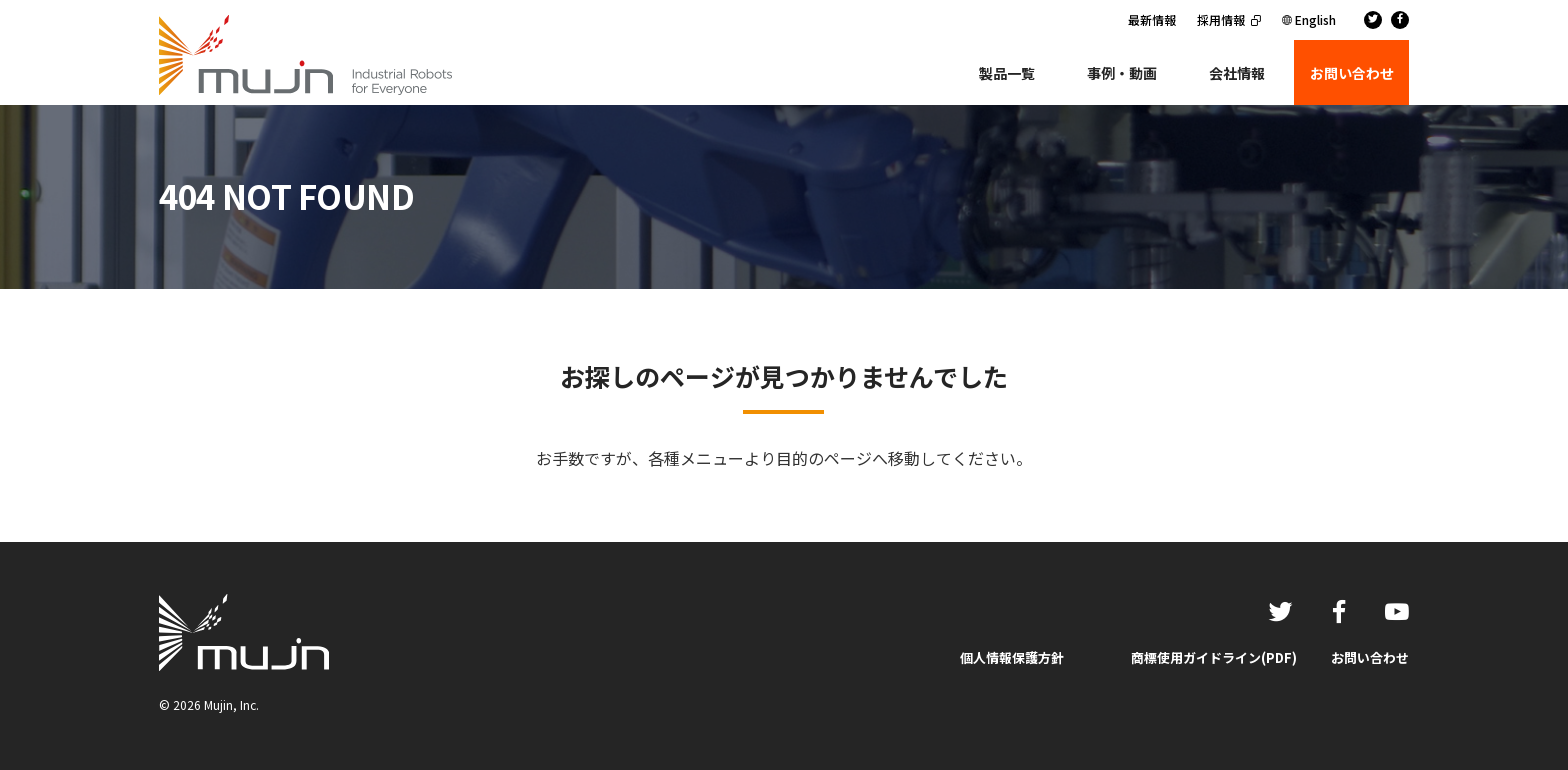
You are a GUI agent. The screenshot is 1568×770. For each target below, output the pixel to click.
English (1315, 19)
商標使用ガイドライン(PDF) (1214, 657)
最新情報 (1152, 19)
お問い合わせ (1370, 657)
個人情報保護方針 (1012, 657)
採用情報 (1221, 19)
